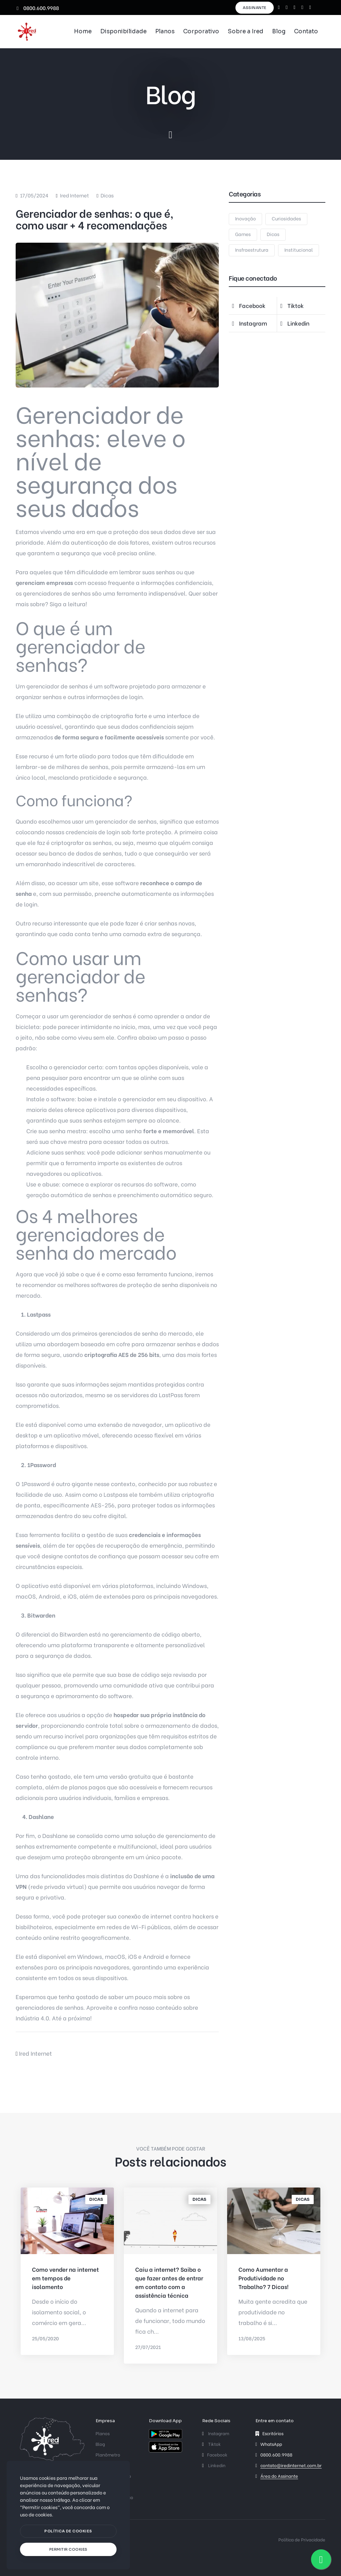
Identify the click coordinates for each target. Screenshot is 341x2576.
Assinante (254, 7)
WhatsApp (271, 2444)
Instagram (215, 2433)
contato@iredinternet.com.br (291, 2465)
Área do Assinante (279, 2475)
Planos (164, 31)
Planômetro (108, 2454)
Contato (306, 31)
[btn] (68, 2531)
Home (83, 31)
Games (243, 233)
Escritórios (272, 2433)
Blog (278, 31)
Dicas (107, 195)
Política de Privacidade (301, 2539)
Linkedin (213, 2465)
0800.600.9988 (38, 7)
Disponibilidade (123, 31)
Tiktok (211, 2444)
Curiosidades (286, 218)
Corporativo (201, 31)
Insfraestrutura (251, 249)
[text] (68, 2549)
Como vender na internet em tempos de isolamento (65, 2278)
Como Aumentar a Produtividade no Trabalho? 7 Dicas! (263, 2278)
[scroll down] (170, 135)
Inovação (245, 218)
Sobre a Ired (245, 31)
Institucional (298, 249)
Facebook (214, 2454)
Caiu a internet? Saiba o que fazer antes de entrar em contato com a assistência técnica (169, 2282)
